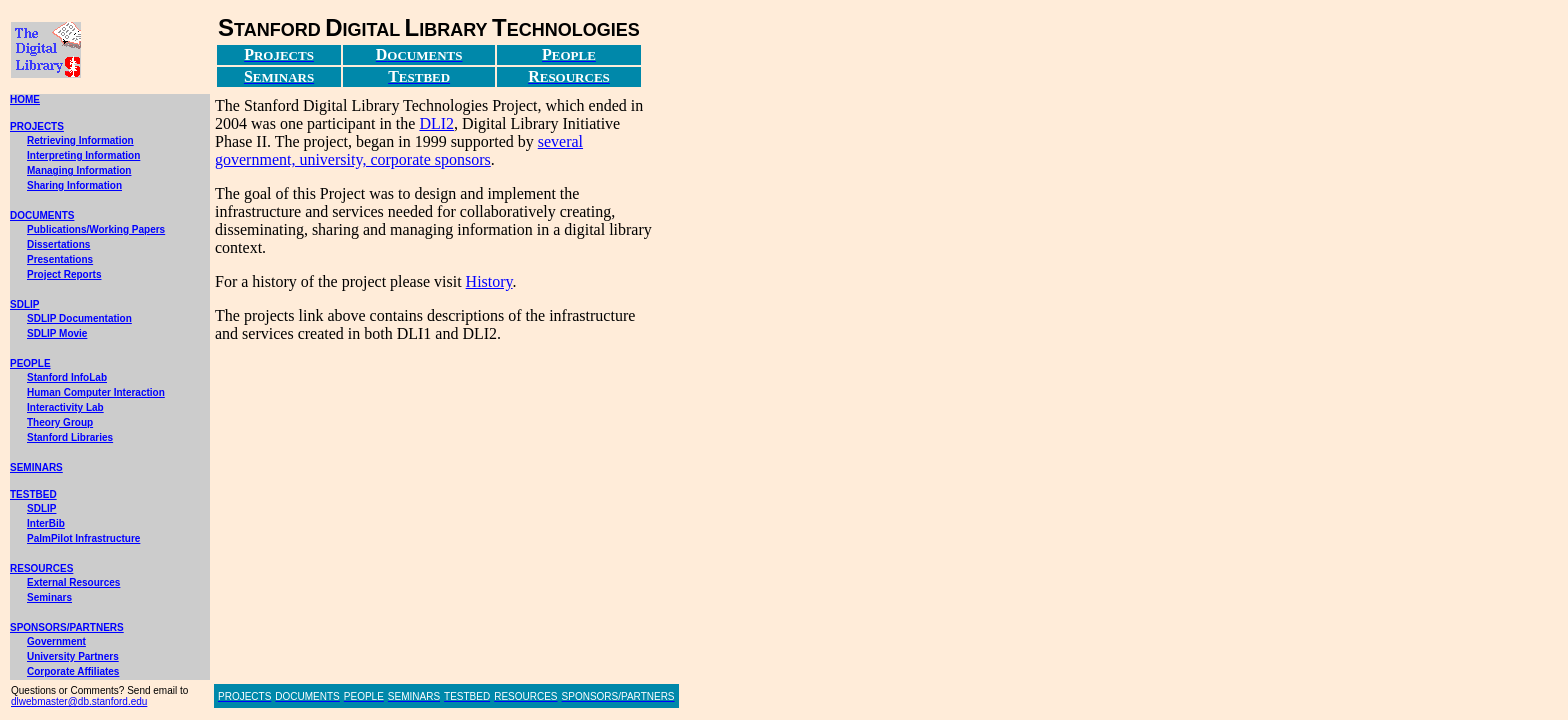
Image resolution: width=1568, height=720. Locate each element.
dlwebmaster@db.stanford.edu (79, 701)
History (489, 281)
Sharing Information (74, 185)
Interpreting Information (83, 155)
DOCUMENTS (42, 215)
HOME (25, 99)
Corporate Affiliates (73, 671)
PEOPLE (30, 363)
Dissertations (58, 244)
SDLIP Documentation (79, 318)
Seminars (49, 597)
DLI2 (436, 123)
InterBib (46, 523)
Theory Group (60, 422)
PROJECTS (37, 126)
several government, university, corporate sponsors (399, 150)
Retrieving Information (80, 140)
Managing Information (79, 170)
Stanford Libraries (70, 437)
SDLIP (24, 304)
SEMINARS (36, 467)
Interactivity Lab (65, 407)
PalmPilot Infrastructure (83, 538)
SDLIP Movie (57, 333)
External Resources (73, 582)
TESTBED (33, 494)
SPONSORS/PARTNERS (67, 627)
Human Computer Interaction (96, 392)
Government (56, 641)
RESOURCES (41, 568)
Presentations (60, 259)
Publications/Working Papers (96, 229)
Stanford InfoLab (67, 377)
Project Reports (64, 274)
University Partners (73, 656)
